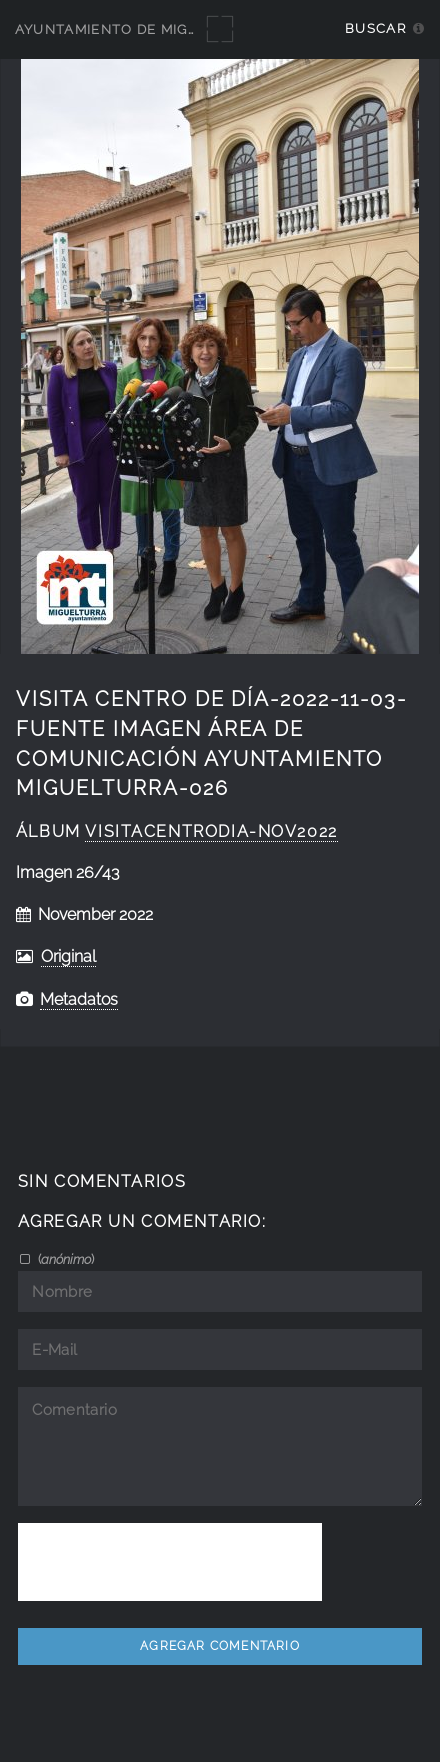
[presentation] (170, 1562)
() (64, 1259)
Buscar (375, 28)
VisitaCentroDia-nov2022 (211, 831)
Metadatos (79, 999)
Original (68, 956)
